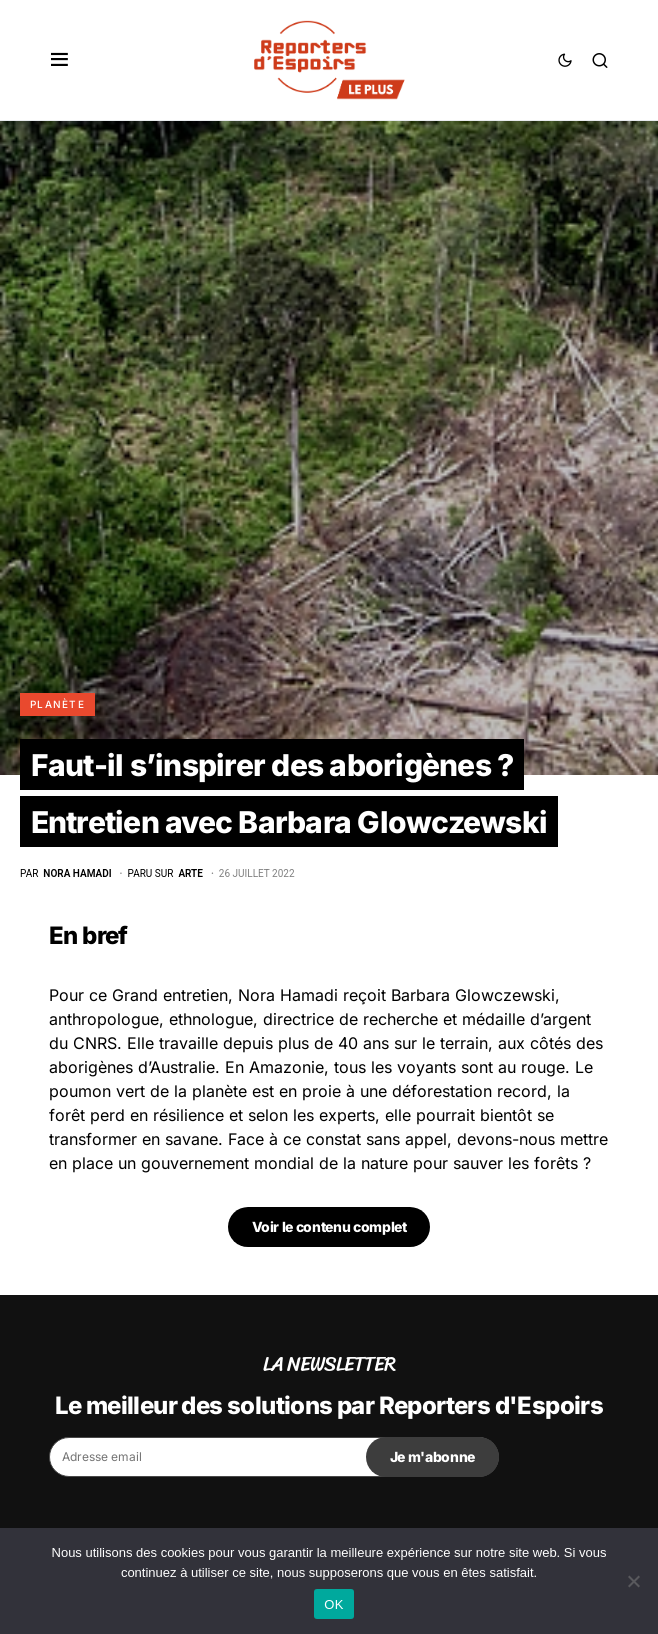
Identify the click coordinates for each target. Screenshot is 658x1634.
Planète (57, 704)
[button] (59, 60)
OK (333, 1604)
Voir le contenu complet (329, 1226)
